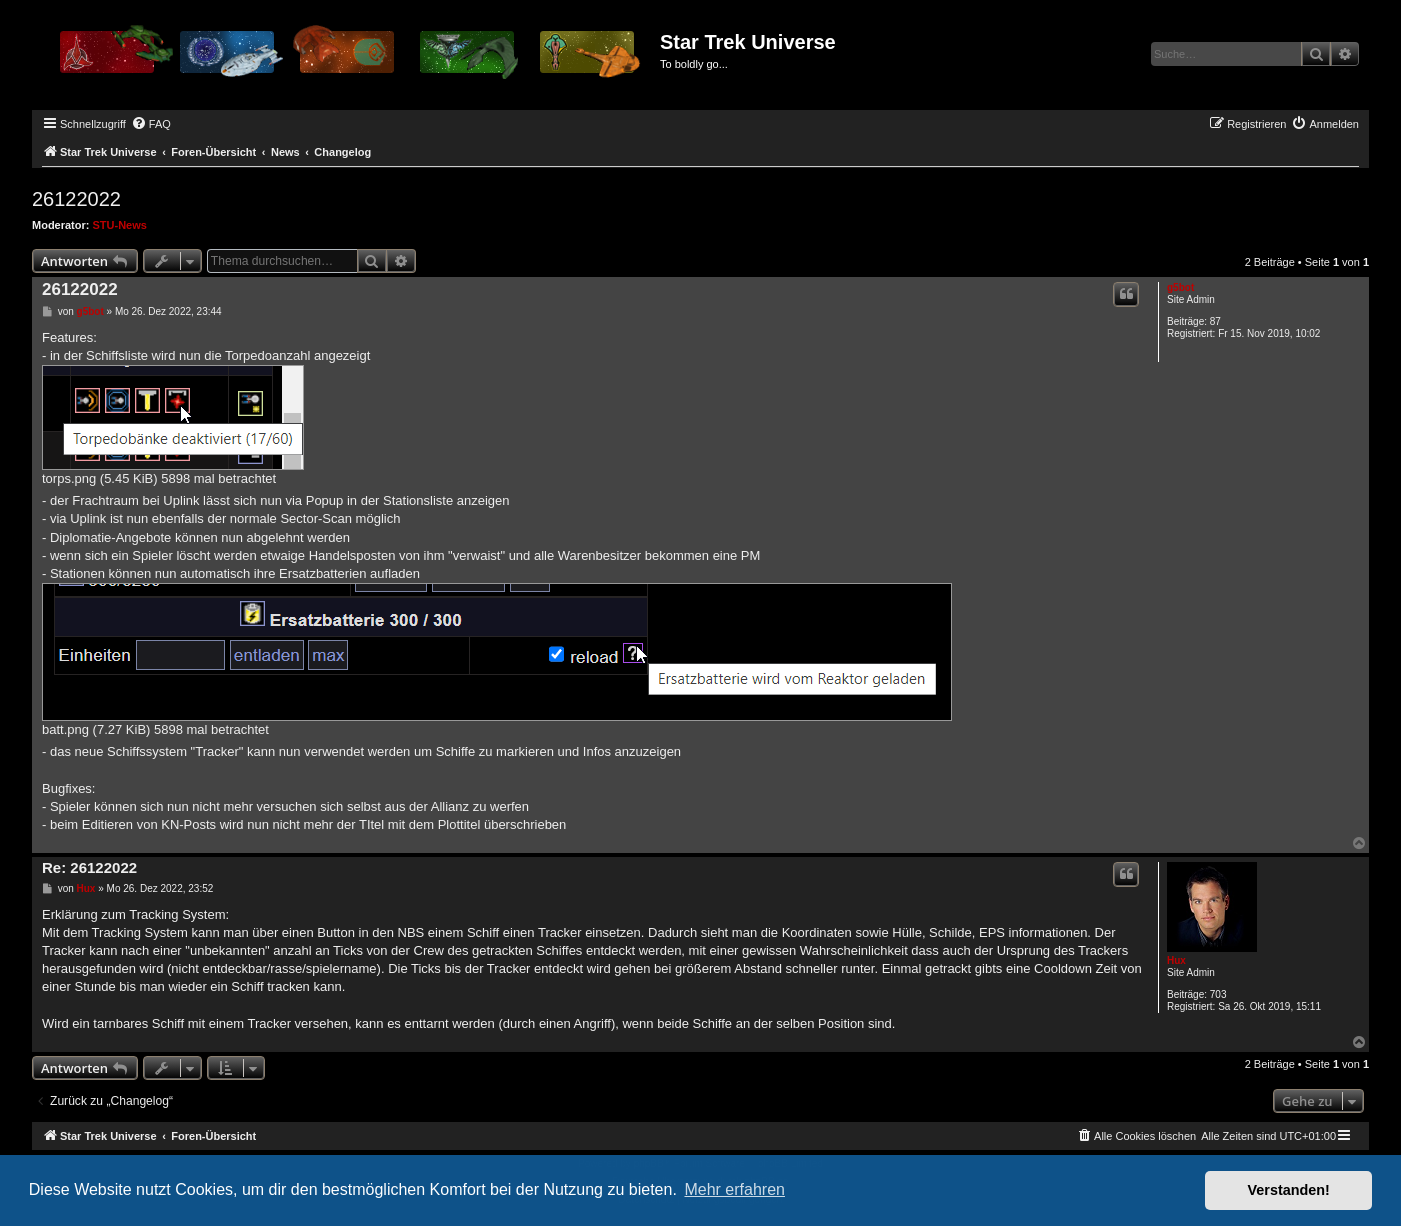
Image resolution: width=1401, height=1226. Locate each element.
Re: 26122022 (89, 867)
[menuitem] (151, 124)
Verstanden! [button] (1289, 1190)
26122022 (76, 199)
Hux (1176, 960)
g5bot (1180, 287)
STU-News (120, 225)
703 (1218, 994)
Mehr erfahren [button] (734, 1189)
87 (1215, 321)
